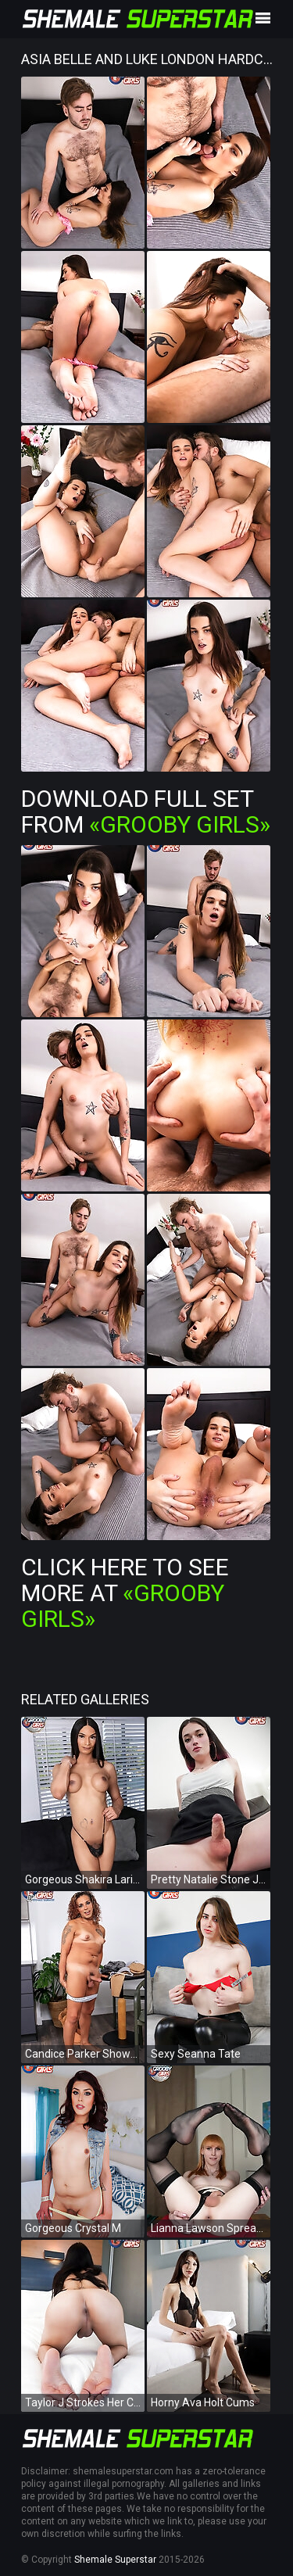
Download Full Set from (145, 811)
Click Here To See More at (125, 1592)
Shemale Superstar (115, 2559)
